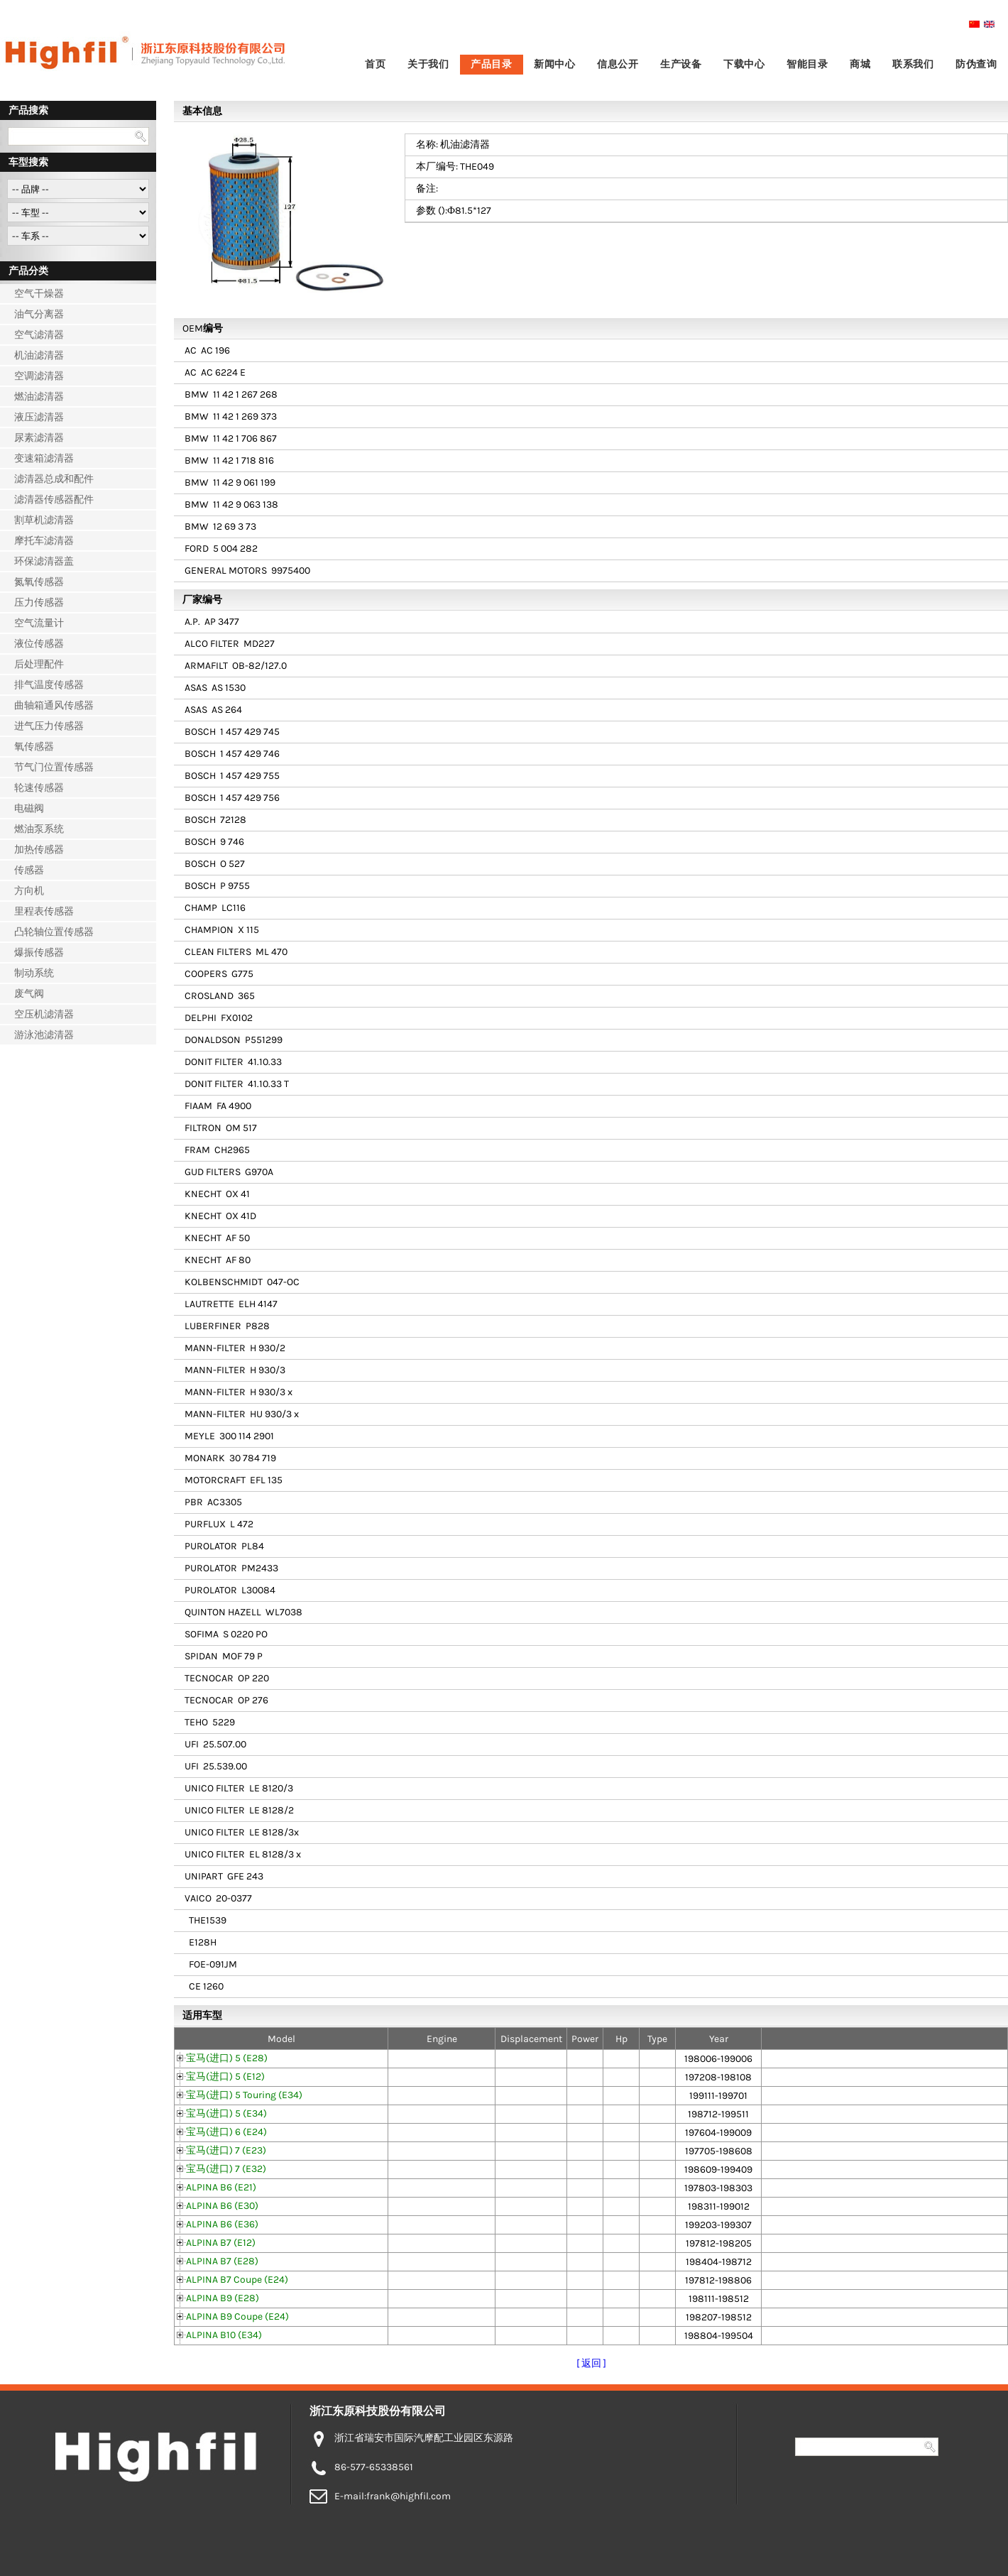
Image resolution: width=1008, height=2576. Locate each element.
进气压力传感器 (49, 726)
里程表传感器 (44, 911)
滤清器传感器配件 (54, 499)
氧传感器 (34, 747)
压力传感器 (39, 602)
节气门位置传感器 (54, 767)
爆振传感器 (39, 952)
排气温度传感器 (49, 685)
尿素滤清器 (39, 438)
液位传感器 (39, 644)
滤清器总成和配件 (54, 479)
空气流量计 (39, 623)
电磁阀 (29, 808)
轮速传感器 (39, 788)
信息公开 (617, 64)
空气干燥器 (39, 294)
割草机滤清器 (44, 520)
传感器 (29, 870)
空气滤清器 (39, 335)
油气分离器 (39, 314)
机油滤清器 (39, 355)
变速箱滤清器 (44, 458)
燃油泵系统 (39, 829)
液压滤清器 (39, 417)
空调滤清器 (39, 376)
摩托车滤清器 (44, 541)
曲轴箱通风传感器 (54, 705)
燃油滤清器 (39, 397)
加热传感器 (39, 850)
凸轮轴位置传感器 (54, 932)
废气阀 (29, 994)
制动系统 (34, 973)
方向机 (29, 891)
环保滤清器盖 (44, 561)
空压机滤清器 (44, 1014)
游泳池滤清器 (44, 1035)
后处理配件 (39, 664)
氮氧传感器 (39, 582)
